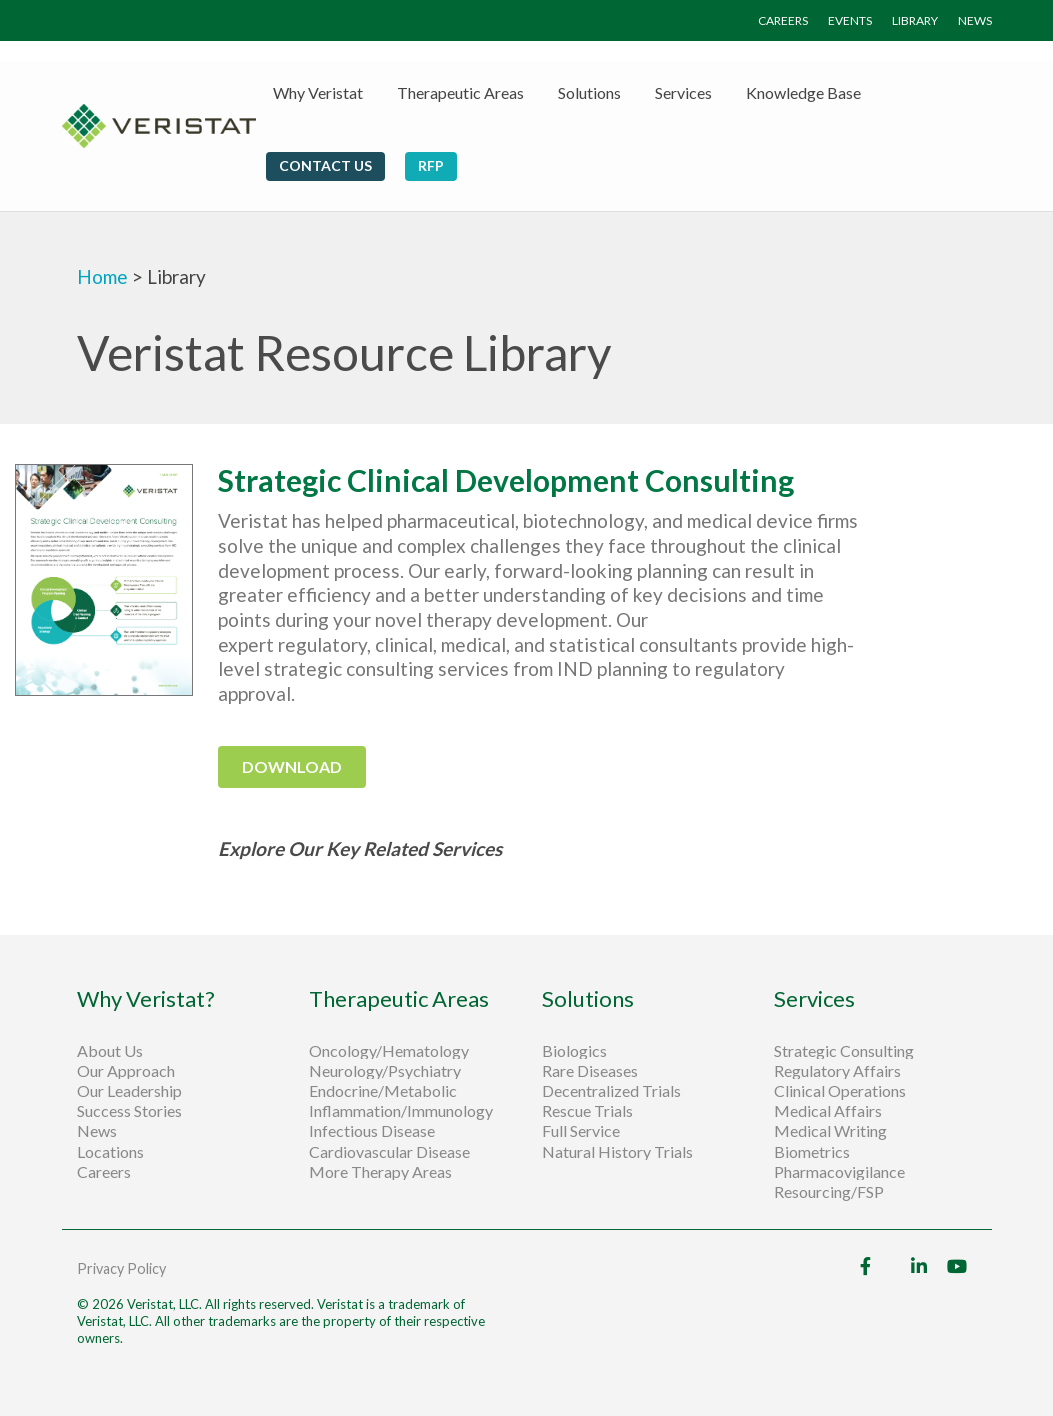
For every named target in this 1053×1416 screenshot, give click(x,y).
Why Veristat (318, 92)
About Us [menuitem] (110, 1051)
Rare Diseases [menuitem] (590, 1071)
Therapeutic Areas (460, 92)
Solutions (589, 92)
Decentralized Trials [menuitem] (611, 1091)
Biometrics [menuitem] (812, 1152)
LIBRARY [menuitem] (915, 20)
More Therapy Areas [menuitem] (380, 1172)
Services (683, 92)
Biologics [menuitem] (574, 1051)
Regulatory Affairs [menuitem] (837, 1071)
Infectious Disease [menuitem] (372, 1131)
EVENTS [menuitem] (850, 20)
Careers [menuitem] (104, 1172)
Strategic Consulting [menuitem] (845, 1051)
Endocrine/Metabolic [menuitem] (383, 1091)
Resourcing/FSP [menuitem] (829, 1192)
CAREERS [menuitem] (783, 20)
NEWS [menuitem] (975, 20)
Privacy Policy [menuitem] (121, 1268)
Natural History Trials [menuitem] (617, 1152)
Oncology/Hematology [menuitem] (389, 1051)
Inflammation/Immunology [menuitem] (401, 1111)
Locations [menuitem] (110, 1152)
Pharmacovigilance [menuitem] (839, 1172)
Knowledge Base (803, 92)
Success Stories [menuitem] (129, 1111)
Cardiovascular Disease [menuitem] (389, 1152)
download (292, 766)
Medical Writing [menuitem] (830, 1131)
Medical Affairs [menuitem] (828, 1111)
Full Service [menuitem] (581, 1131)
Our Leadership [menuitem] (129, 1091)
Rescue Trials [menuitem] (589, 1111)
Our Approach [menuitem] (126, 1071)
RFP (431, 165)
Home (104, 276)
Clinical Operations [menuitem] (841, 1091)
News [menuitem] (97, 1131)
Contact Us (325, 165)
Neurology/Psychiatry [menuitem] (385, 1071)
